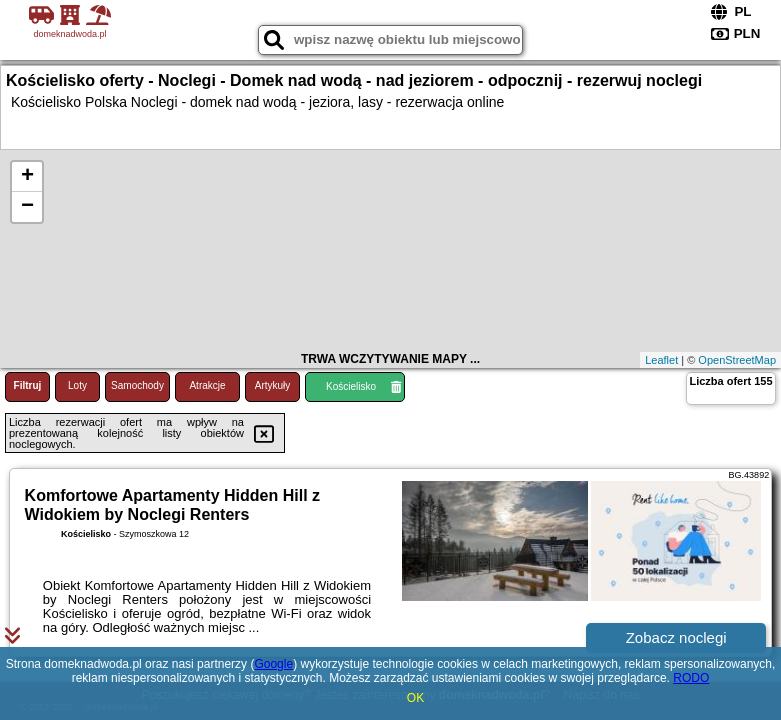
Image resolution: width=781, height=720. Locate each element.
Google (273, 664)
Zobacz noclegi (676, 637)
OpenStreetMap (737, 360)
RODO (691, 678)
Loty (77, 385)
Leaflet (661, 360)
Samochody (137, 385)
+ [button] (27, 177)
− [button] (27, 207)
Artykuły (273, 385)
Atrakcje (207, 385)
